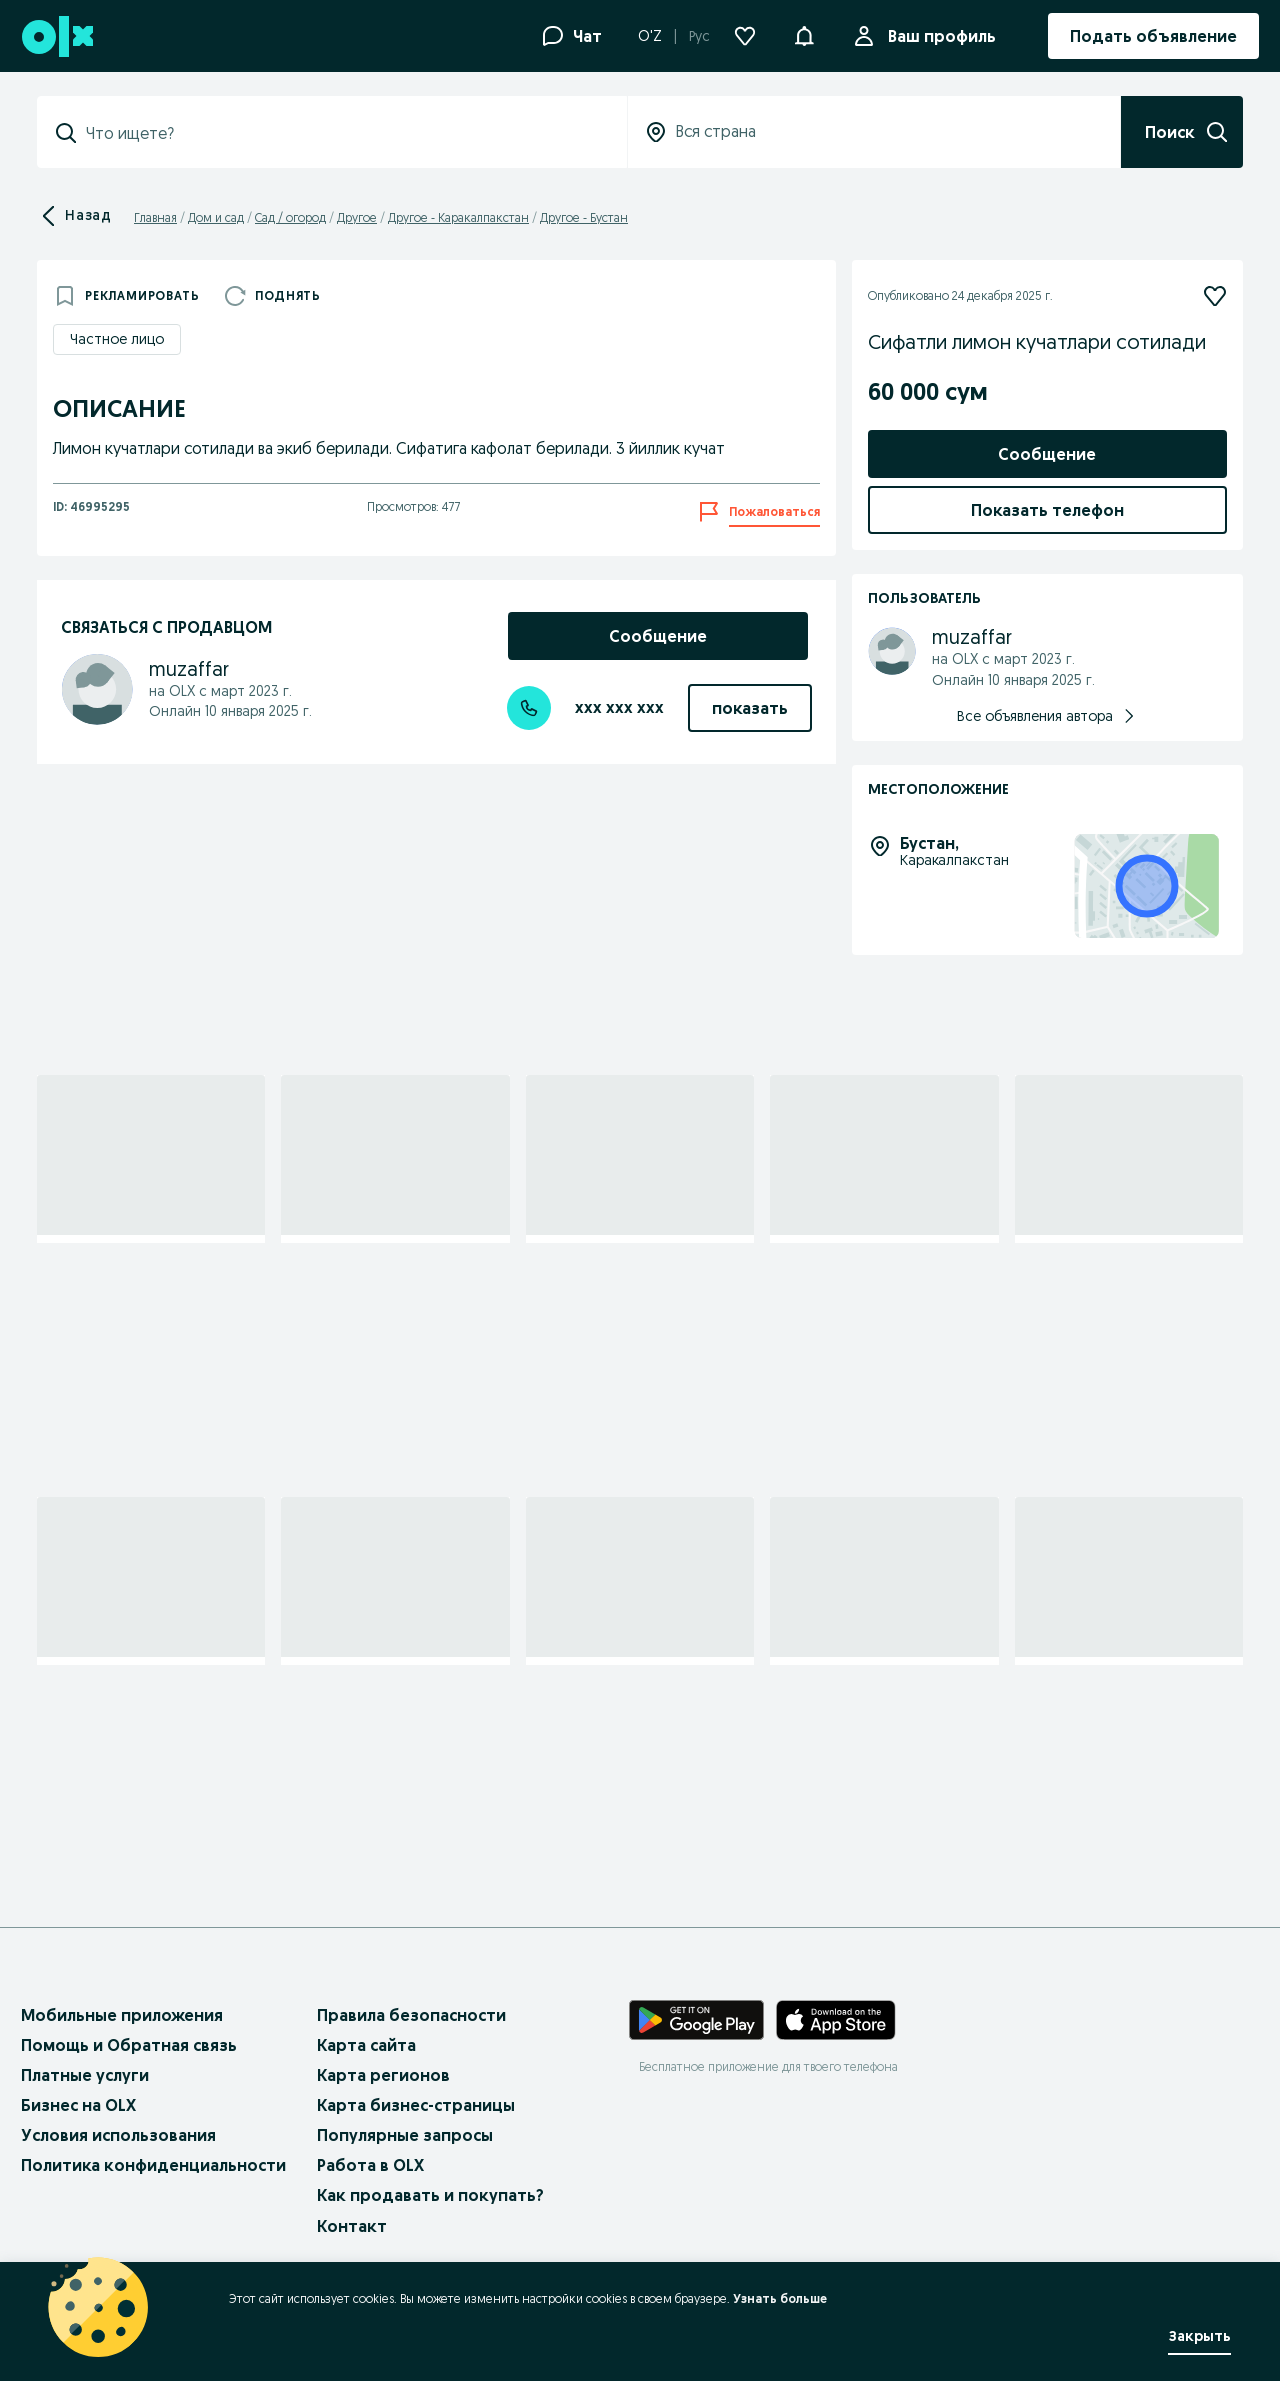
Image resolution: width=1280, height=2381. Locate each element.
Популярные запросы (405, 2135)
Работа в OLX (370, 2165)
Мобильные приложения (122, 2015)
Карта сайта (366, 2045)
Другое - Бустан (584, 217)
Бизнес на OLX (78, 2105)
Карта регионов (383, 2075)
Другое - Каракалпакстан (458, 217)
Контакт (352, 2226)
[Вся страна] (874, 132)
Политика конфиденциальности (153, 2165)
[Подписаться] (1215, 296)
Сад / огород (290, 217)
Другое (357, 217)
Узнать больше (780, 2298)
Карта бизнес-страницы (416, 2105)
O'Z (650, 36)
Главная (155, 217)
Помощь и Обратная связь (129, 2045)
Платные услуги (85, 2075)
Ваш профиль (938, 36)
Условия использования (118, 2135)
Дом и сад (216, 217)
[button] (804, 34)
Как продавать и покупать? (430, 2195)
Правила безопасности (411, 2015)
